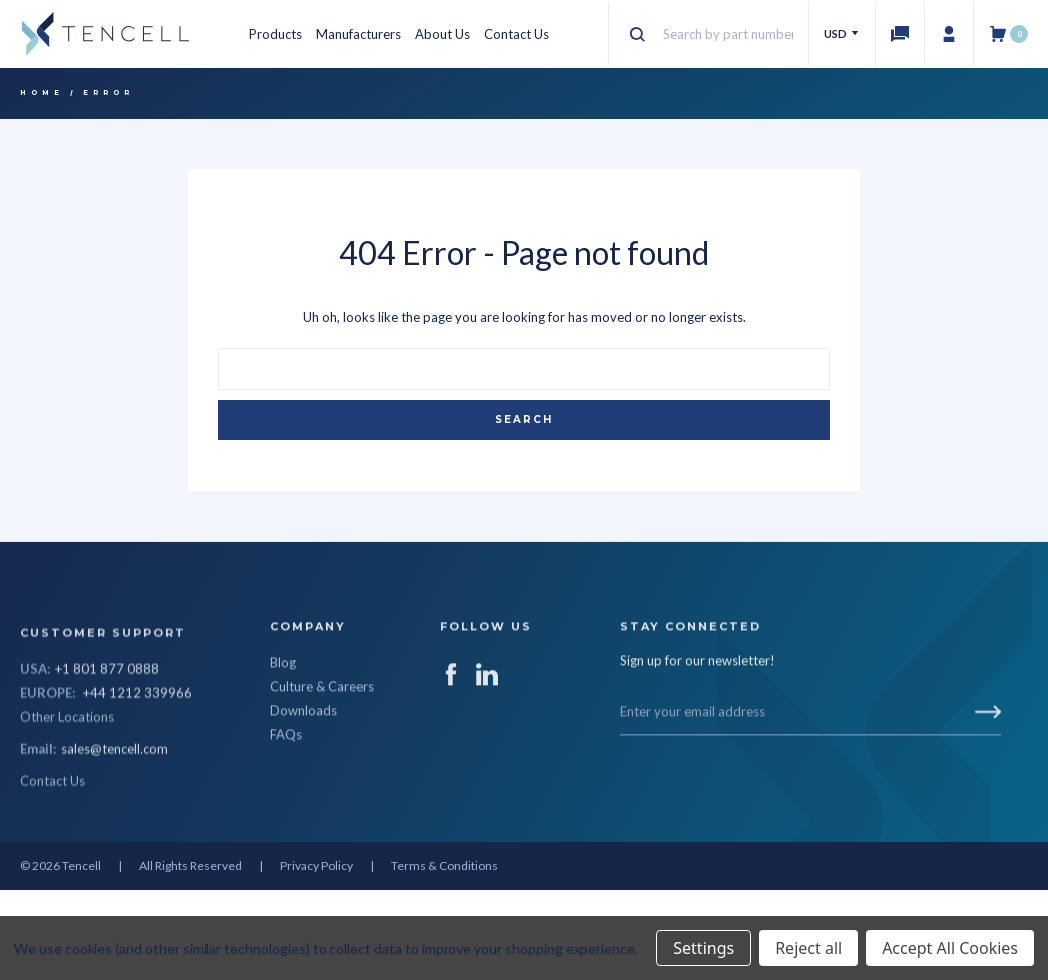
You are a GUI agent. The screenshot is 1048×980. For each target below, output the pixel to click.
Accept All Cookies (950, 948)
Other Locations (67, 813)
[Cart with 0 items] (1008, 34)
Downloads (303, 758)
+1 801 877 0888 (107, 765)
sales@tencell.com (114, 845)
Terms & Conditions (444, 865)
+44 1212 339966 (137, 789)
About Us (442, 34)
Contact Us (516, 34)
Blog (283, 710)
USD (842, 33)
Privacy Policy (316, 865)
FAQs (286, 782)
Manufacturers (358, 34)
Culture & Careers (322, 734)
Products (275, 34)
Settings (703, 948)
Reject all (808, 948)
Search (524, 419)
